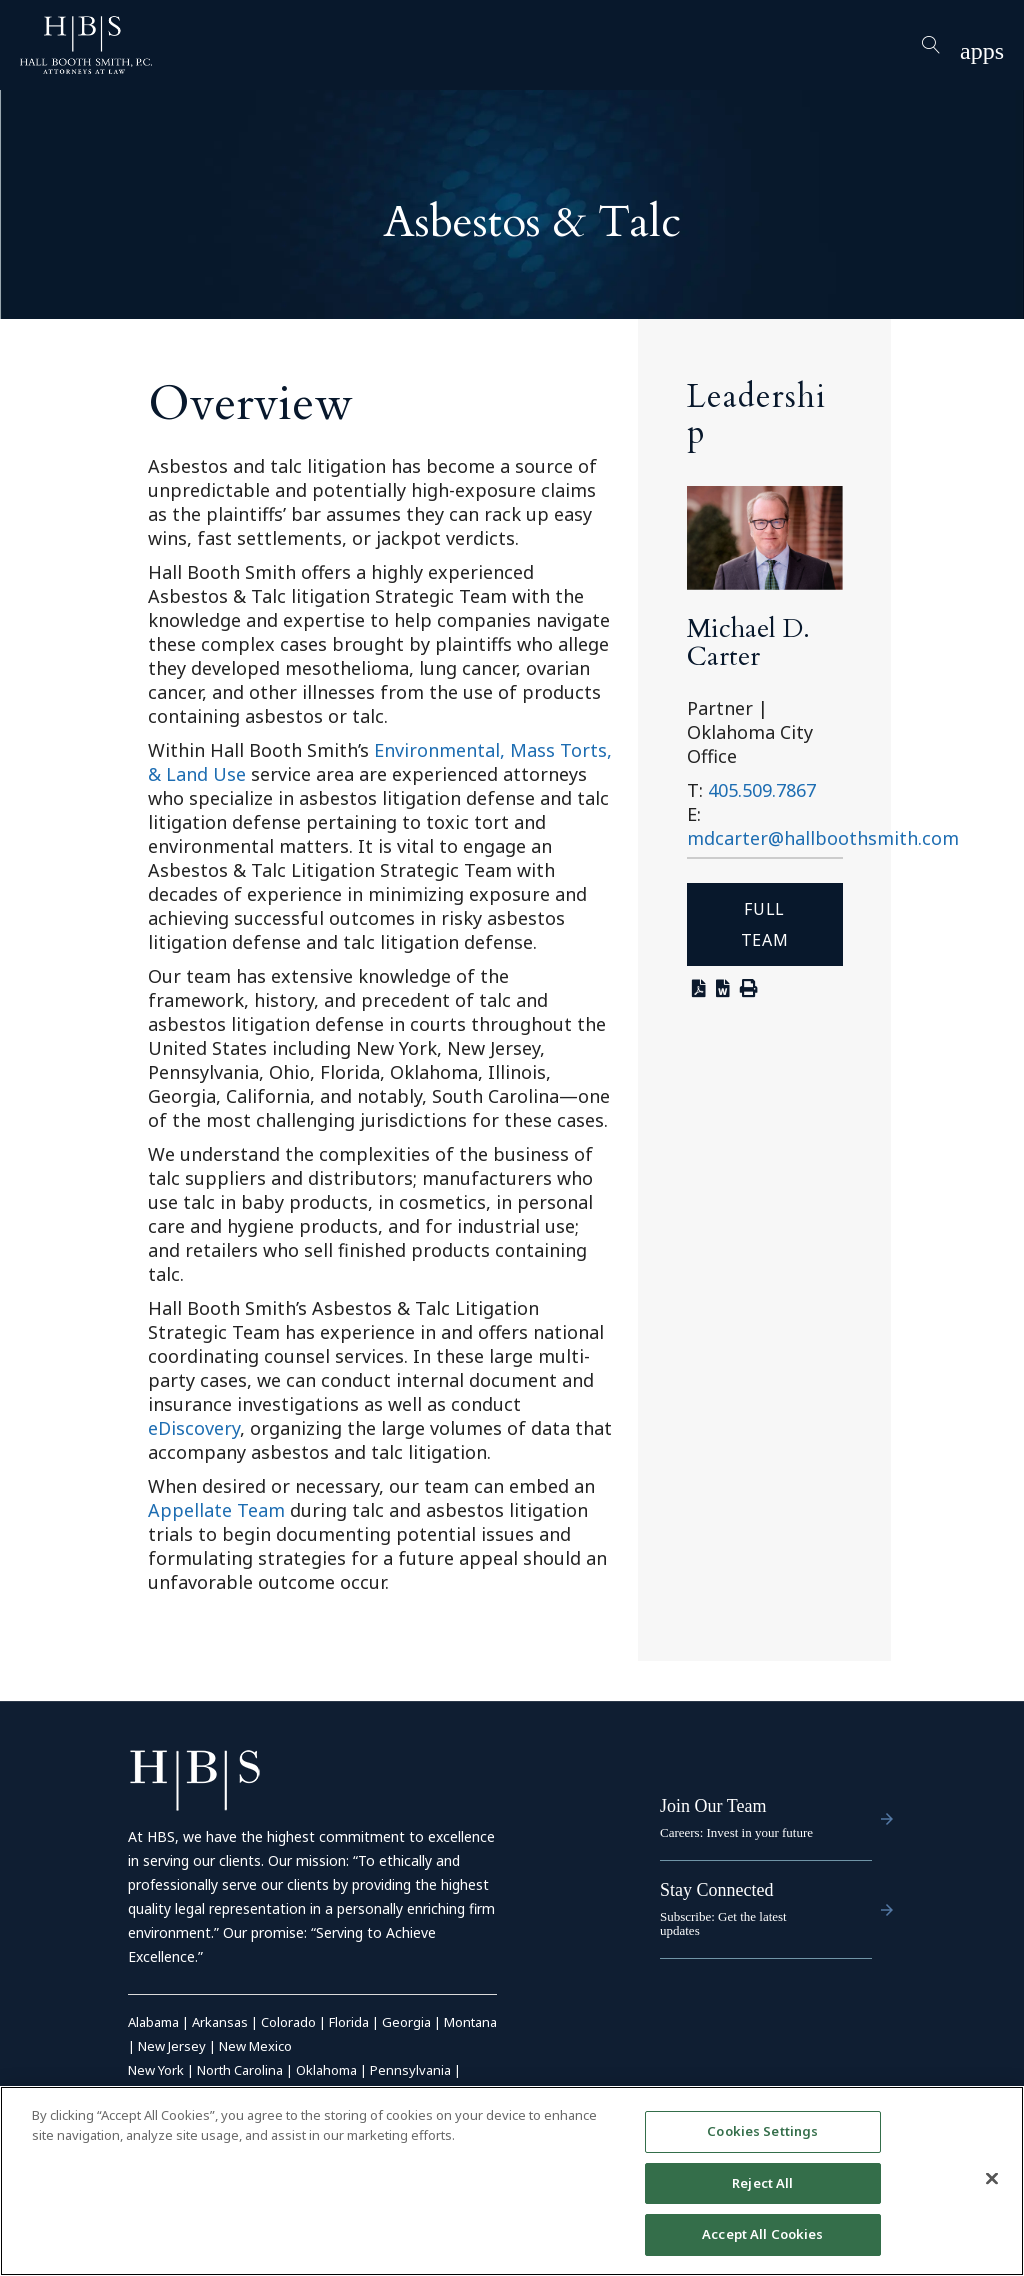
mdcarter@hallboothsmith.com (823, 838)
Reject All (762, 2183)
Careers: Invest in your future (736, 1832)
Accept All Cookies (762, 2234)
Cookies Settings (762, 2131)
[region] (512, 2181)
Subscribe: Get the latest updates (723, 1923)
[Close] (992, 2179)
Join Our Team (713, 1806)
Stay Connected (716, 1890)
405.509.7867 (762, 790)
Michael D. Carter (748, 642)
